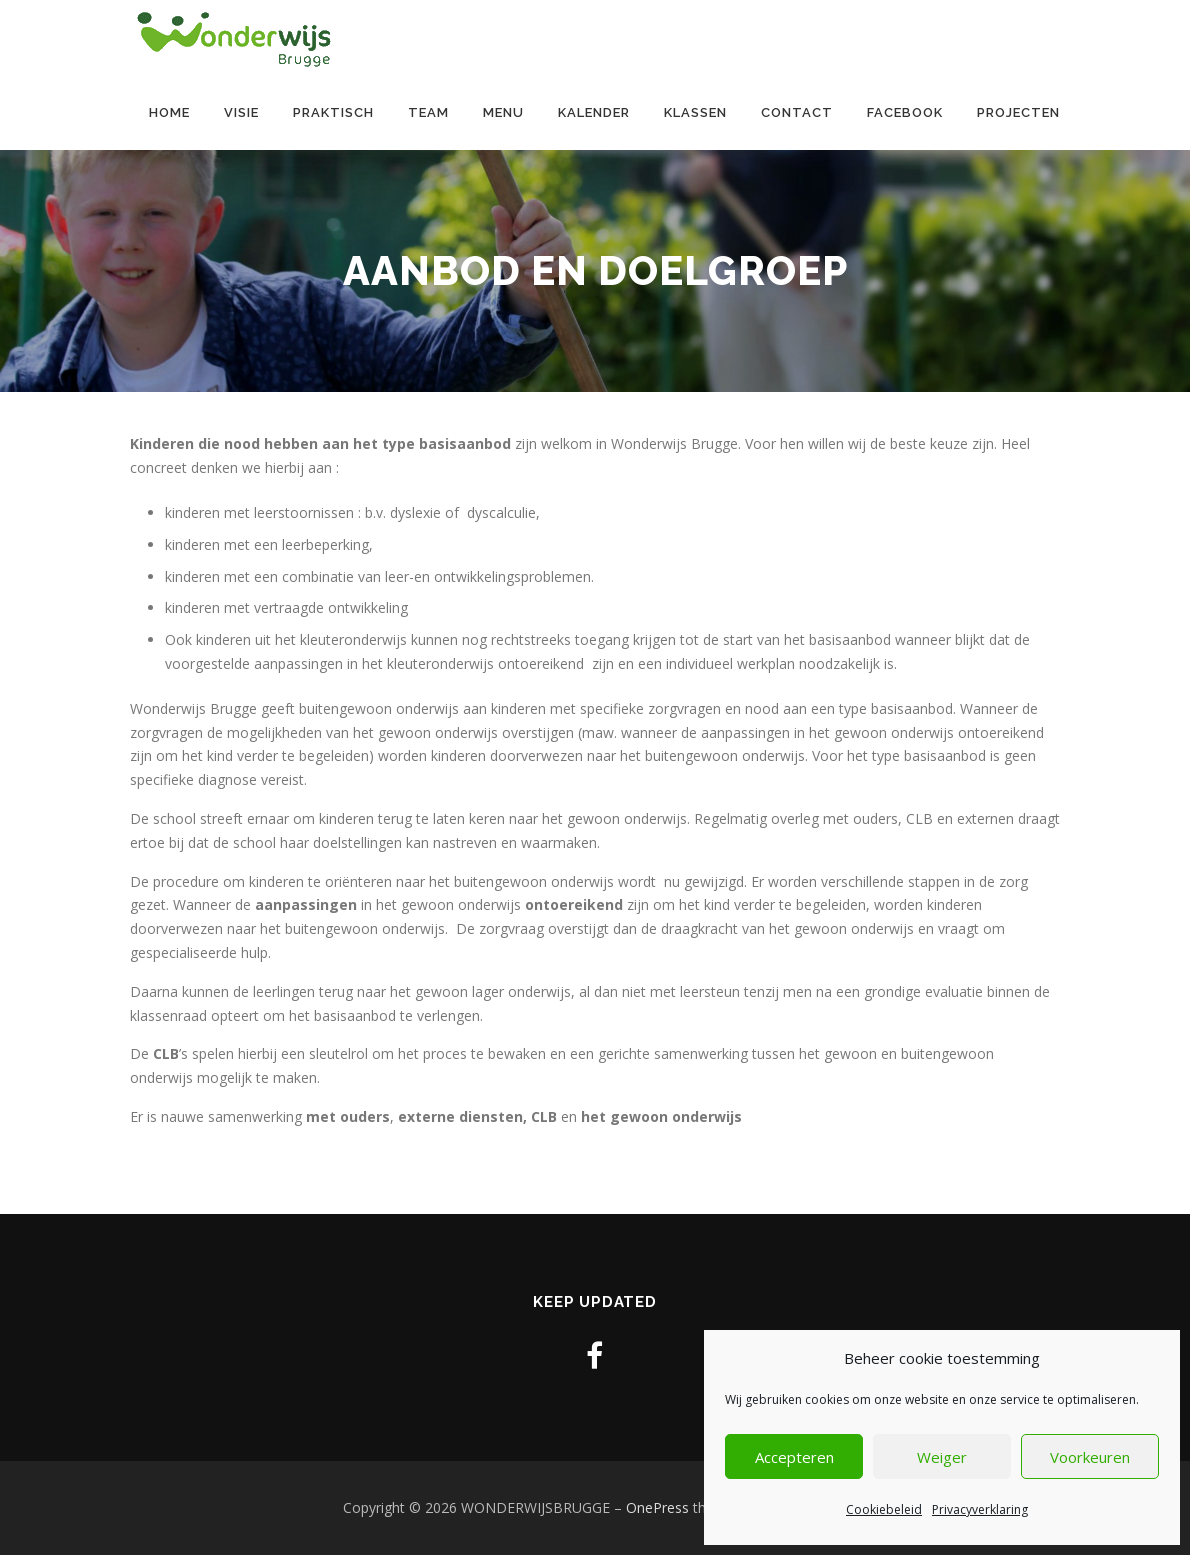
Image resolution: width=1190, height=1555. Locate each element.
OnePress (657, 1507)
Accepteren (794, 1457)
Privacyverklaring (980, 1509)
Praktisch (333, 112)
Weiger (942, 1457)
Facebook (905, 112)
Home (169, 112)
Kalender (594, 112)
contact (797, 112)
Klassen (695, 112)
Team (428, 112)
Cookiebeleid (884, 1509)
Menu (503, 112)
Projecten (1018, 112)
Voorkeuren (1090, 1457)
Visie (241, 112)
